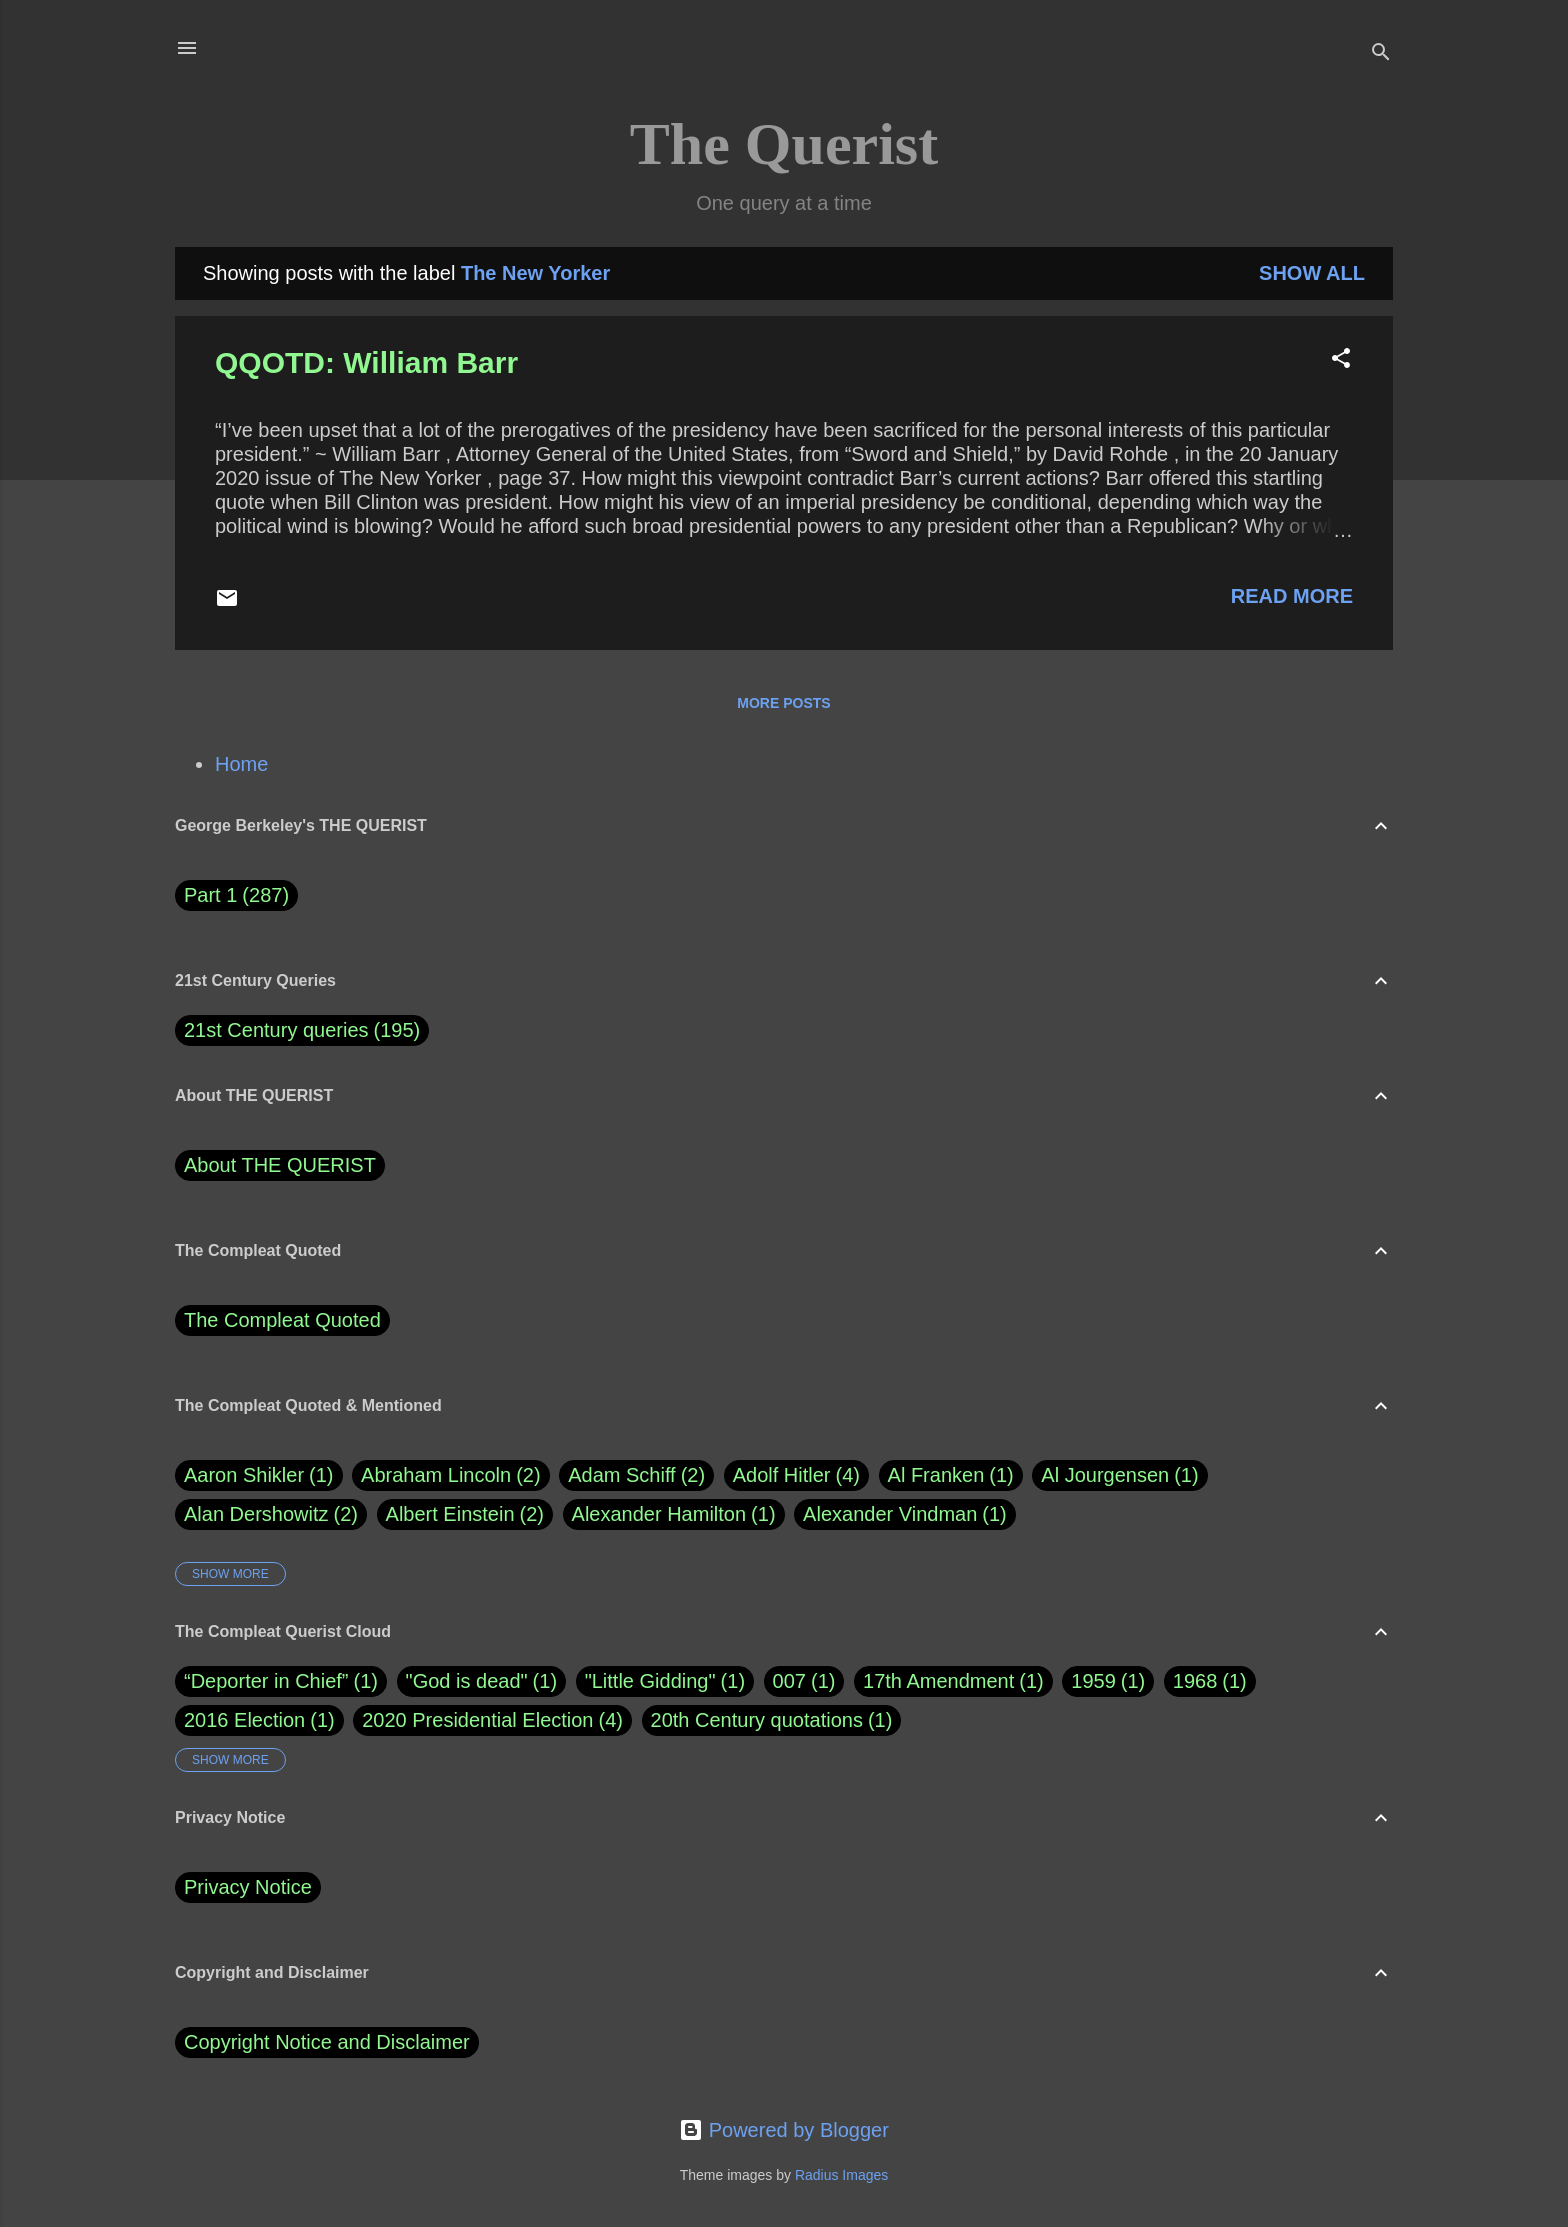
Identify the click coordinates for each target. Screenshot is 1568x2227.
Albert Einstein (465, 1514)
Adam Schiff (636, 1475)
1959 (1093, 1681)
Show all (1312, 273)
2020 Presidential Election (477, 1720)
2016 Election (244, 1720)
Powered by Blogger (784, 2130)
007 (789, 1681)
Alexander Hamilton (674, 1514)
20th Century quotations (757, 1720)
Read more (1292, 596)
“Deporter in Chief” (266, 1681)
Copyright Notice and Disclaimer (327, 2042)
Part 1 (236, 895)
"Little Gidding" (650, 1681)
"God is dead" (467, 1681)
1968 (1195, 1681)
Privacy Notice (248, 1887)
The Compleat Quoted (282, 1320)
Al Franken (951, 1475)
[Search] (1381, 54)
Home (241, 764)
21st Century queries (276, 1030)
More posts (783, 703)
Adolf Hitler (796, 1475)
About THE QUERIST (280, 1165)
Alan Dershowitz (271, 1514)
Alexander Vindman (905, 1514)
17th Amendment (938, 1681)
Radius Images (841, 2175)
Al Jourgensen (1119, 1475)
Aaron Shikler (259, 1475)
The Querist (784, 144)
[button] (1341, 360)
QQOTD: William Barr (366, 362)
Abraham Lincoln (451, 1475)
